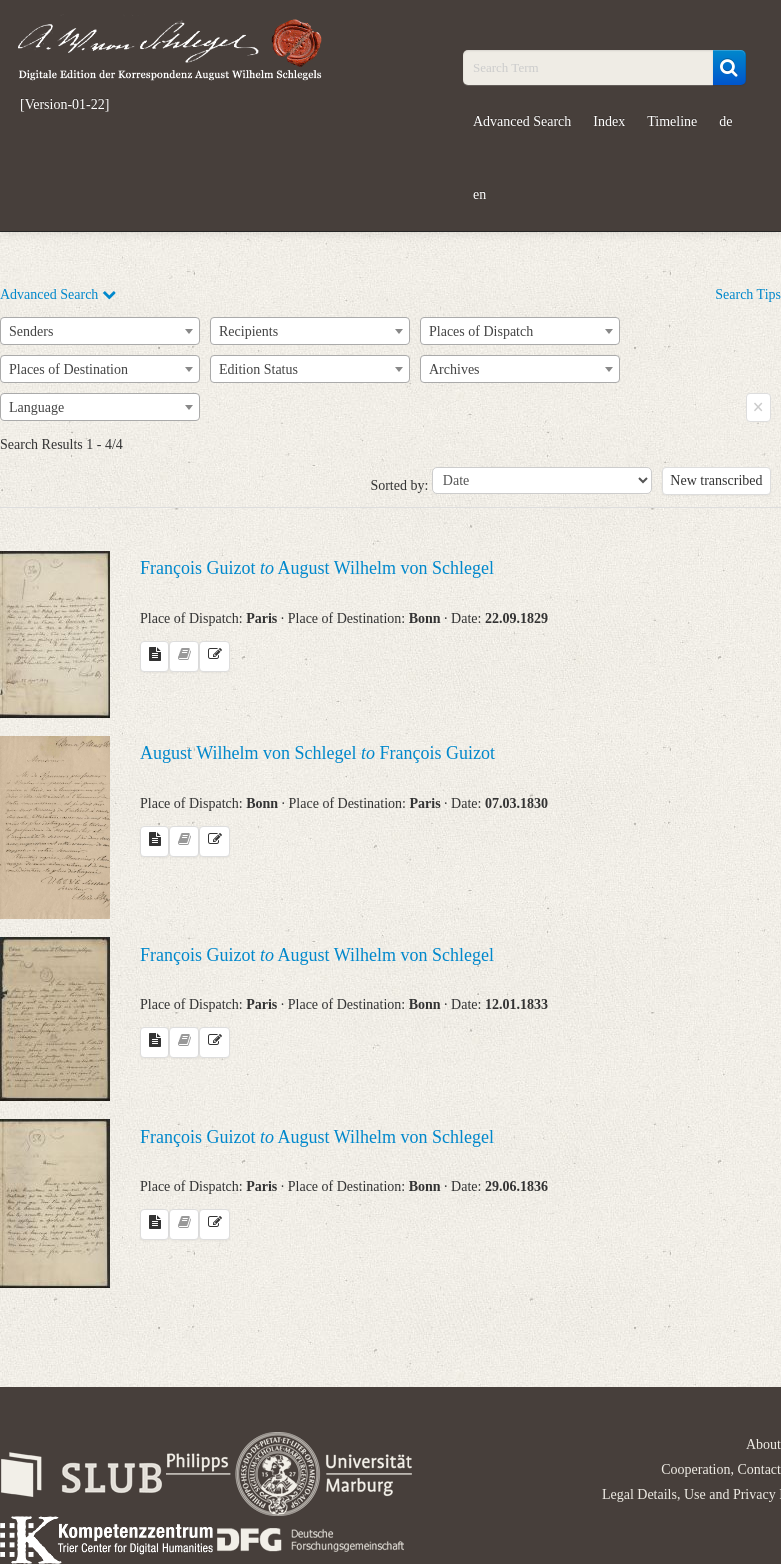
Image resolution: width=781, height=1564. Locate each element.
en (479, 194)
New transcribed (716, 480)
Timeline (672, 121)
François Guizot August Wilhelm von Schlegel (317, 568)
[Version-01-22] (64, 105)
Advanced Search (522, 121)
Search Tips (748, 294)
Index (609, 121)
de (725, 121)
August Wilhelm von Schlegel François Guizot (317, 753)
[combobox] (100, 331)
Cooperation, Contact (721, 1469)
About (763, 1444)
